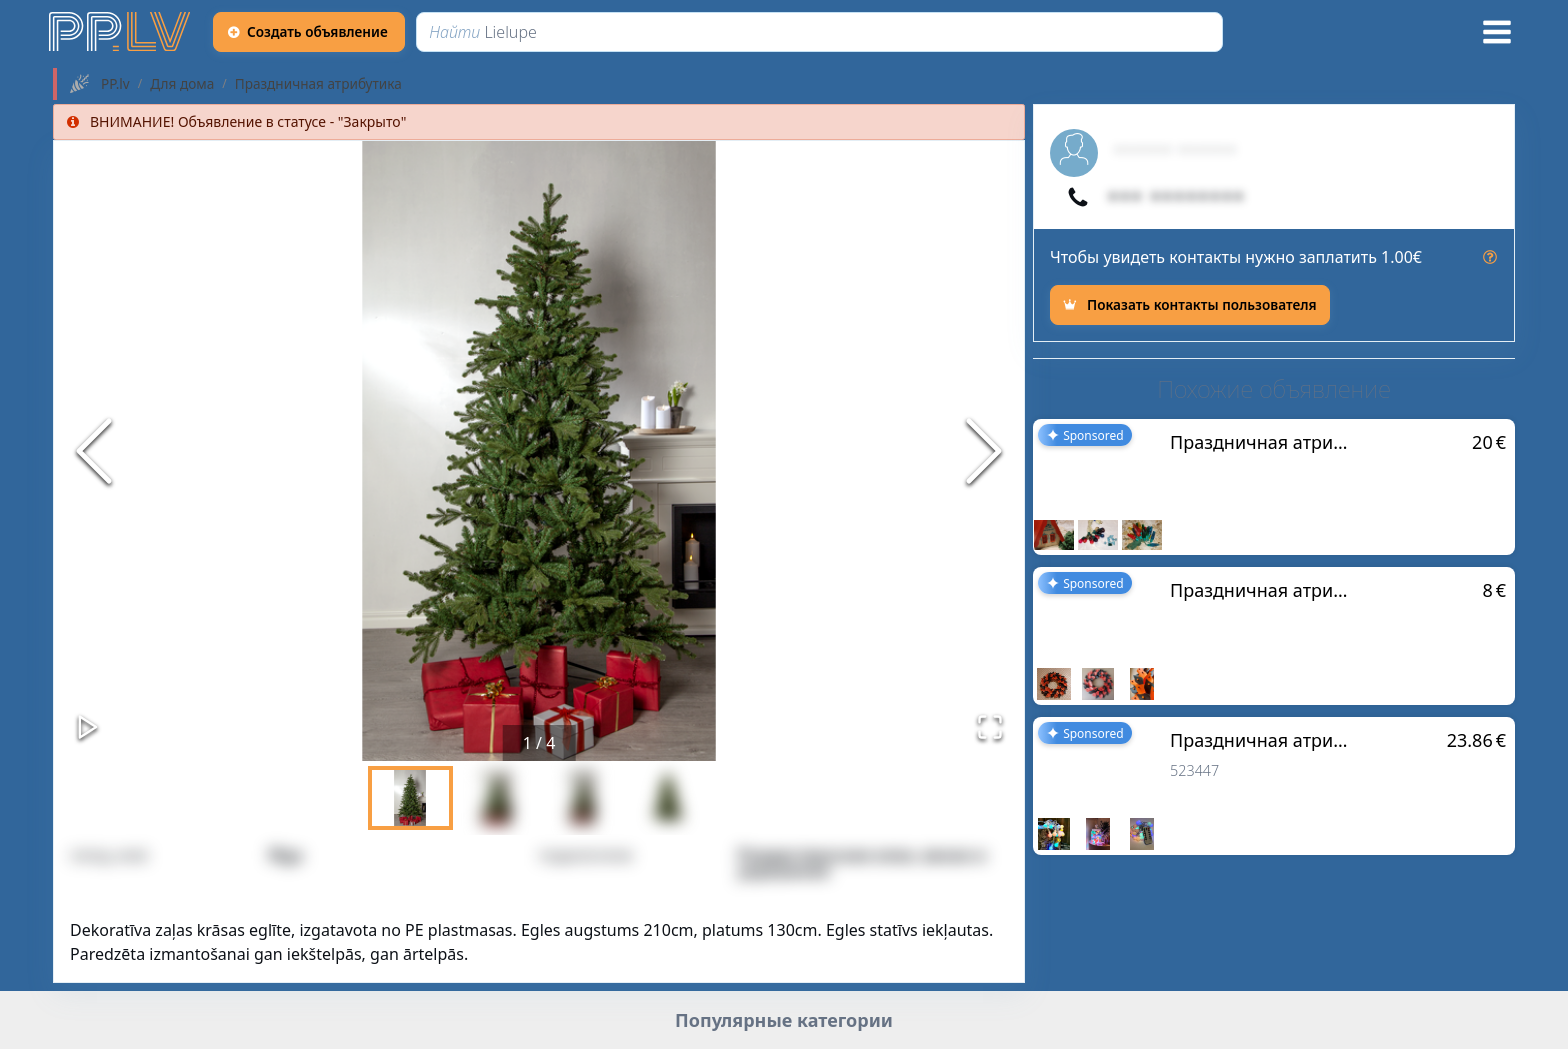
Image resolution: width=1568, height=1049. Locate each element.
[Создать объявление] (309, 32)
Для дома (182, 84)
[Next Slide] (984, 451)
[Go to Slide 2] (496, 798)
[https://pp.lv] (121, 32)
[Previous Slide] (94, 451)
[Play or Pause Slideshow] (88, 727)
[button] (539, 451)
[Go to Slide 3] (582, 798)
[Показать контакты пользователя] (1190, 305)
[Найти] (819, 32)
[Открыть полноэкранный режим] (990, 727)
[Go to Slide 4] (667, 798)
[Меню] (1497, 32)
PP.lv (115, 84)
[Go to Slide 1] (410, 798)
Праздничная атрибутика (318, 84)
